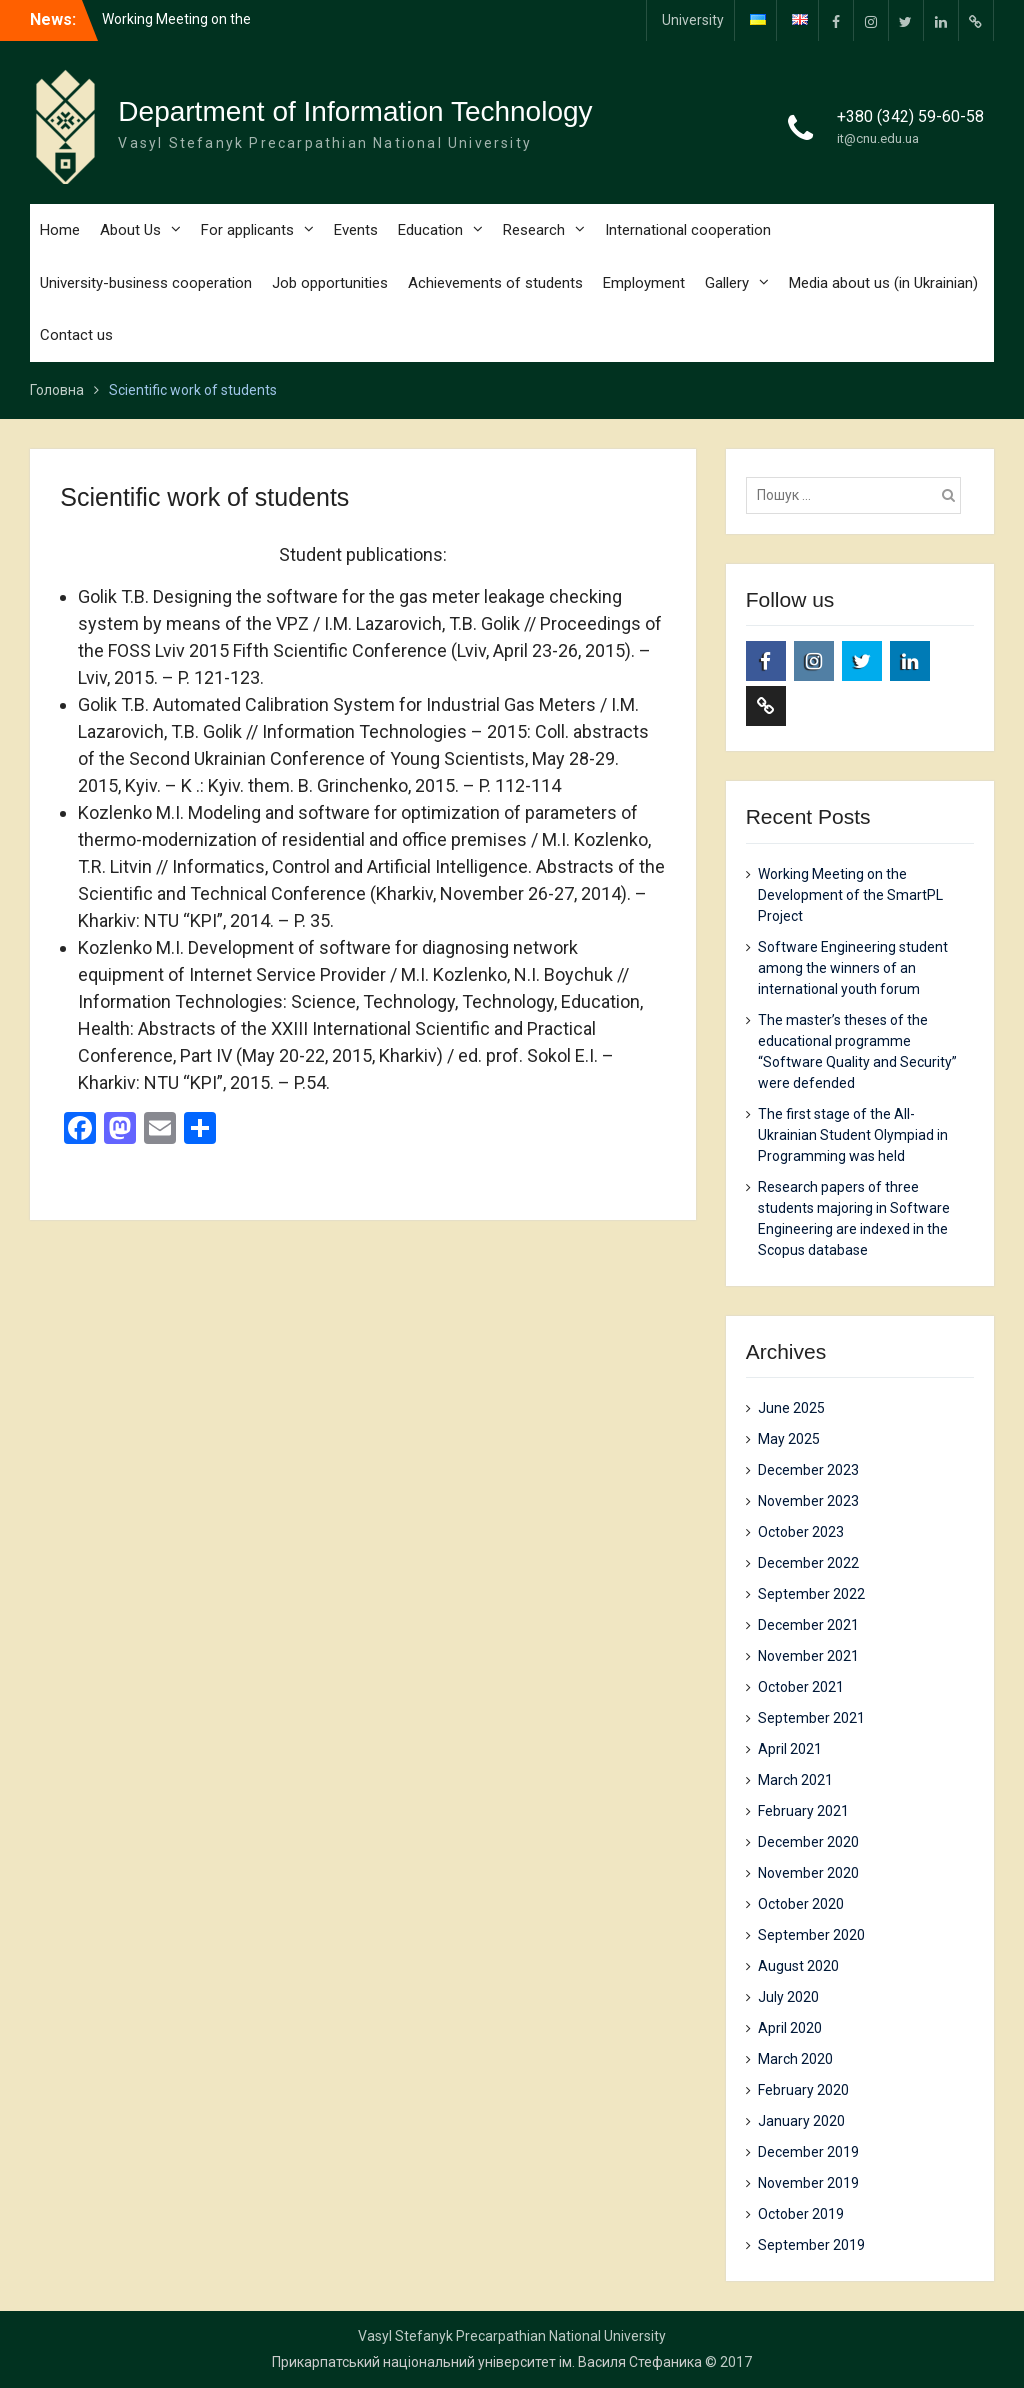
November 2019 (808, 2183)
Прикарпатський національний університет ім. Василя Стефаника (487, 2362)
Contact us (76, 335)
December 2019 (808, 2152)
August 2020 (798, 1966)
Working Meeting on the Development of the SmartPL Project (850, 895)
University (693, 20)
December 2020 (808, 1842)
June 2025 (791, 1408)
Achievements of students (495, 283)
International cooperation (688, 230)
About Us (130, 230)
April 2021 (790, 1749)
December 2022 (808, 1563)
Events (356, 230)
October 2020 (801, 1904)
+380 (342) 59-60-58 (910, 116)
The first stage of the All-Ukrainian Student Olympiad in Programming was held (853, 1135)
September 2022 (811, 1594)
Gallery (727, 283)
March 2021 (795, 1780)
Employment (644, 283)
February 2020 (803, 2090)
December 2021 (808, 1625)
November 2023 (808, 1501)
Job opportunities (330, 283)
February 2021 (803, 1811)
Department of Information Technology (355, 111)
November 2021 (808, 1656)
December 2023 (808, 1470)
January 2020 (801, 2121)
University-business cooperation (146, 283)
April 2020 (790, 2028)
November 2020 (808, 1873)
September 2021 (811, 1718)
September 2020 (811, 1935)
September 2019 (811, 2245)
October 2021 (801, 1687)
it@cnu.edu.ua (878, 138)
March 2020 (795, 2059)
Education (430, 230)
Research (534, 230)
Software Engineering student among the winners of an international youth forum (853, 968)
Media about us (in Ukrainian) (883, 283)
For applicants (247, 230)
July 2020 (788, 1997)
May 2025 (789, 1439)
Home (60, 230)
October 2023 (801, 1532)
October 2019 (801, 2214)
